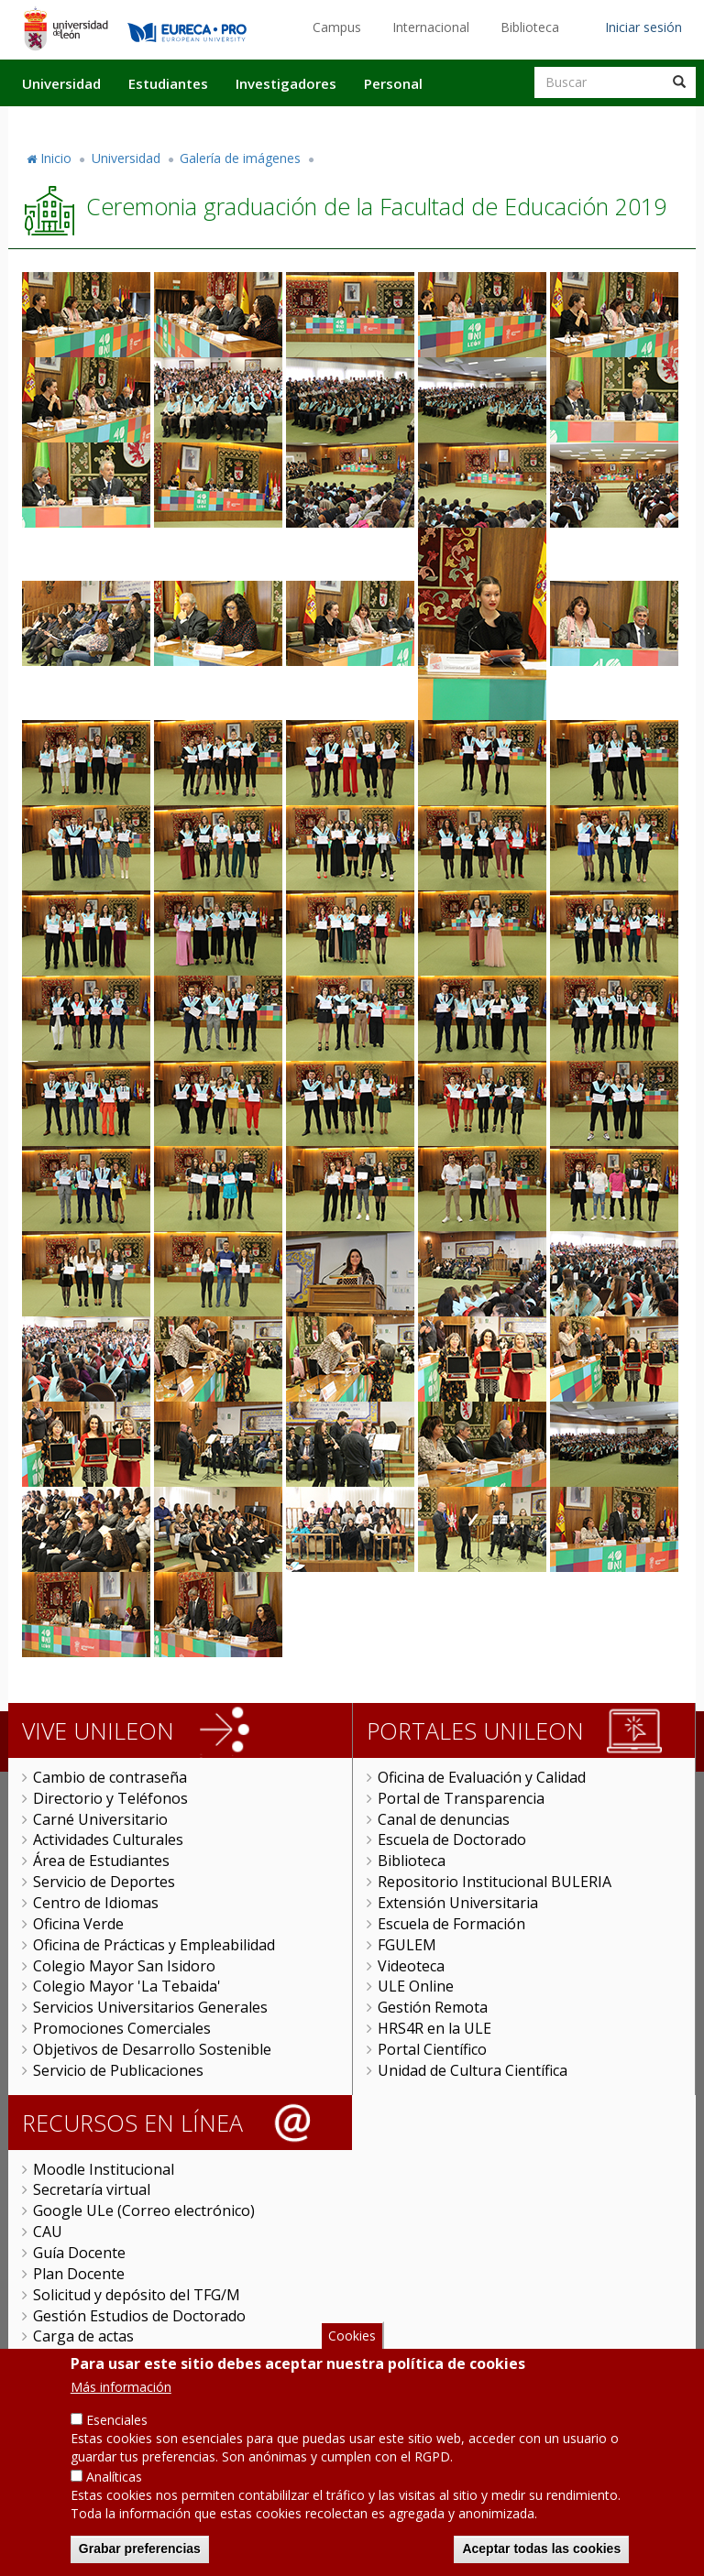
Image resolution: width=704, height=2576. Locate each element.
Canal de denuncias (444, 1819)
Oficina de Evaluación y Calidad (482, 1777)
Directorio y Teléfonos (110, 1798)
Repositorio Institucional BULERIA (494, 1882)
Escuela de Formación (451, 1924)
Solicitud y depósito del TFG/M (136, 2295)
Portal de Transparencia (461, 1798)
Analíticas (114, 2502)
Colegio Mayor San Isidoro (124, 1966)
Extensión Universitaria (458, 1903)
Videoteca (411, 1966)
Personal (393, 83)
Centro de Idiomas (96, 1903)
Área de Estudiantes (101, 1860)
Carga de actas (83, 2336)
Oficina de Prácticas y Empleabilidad (154, 1945)
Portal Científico (432, 2049)
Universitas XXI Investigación (132, 2357)
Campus (337, 27)
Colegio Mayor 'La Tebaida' (127, 1986)
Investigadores (286, 83)
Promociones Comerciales (122, 2028)
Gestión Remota (433, 2007)
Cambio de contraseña (110, 1777)
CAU (47, 2231)
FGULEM (407, 1945)
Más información (121, 2412)
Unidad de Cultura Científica (472, 2070)
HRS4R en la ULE (434, 2028)
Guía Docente (79, 2253)
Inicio (56, 158)
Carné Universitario (100, 1819)
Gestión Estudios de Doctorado (139, 2316)
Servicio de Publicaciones (118, 2070)
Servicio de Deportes (104, 1882)
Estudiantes (168, 83)
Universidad (61, 83)
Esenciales (117, 2445)
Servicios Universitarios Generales (150, 2007)
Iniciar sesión (643, 27)
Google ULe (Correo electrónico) (144, 2210)
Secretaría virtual (91, 2189)
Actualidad (486, 122)
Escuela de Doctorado (452, 1839)
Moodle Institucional (103, 2169)
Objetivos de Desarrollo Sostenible (152, 2049)
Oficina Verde (78, 1924)
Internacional (430, 27)
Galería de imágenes (240, 158)
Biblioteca (529, 27)
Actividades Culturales (108, 1839)
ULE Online (416, 1986)
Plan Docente (79, 2274)
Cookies (352, 2360)
